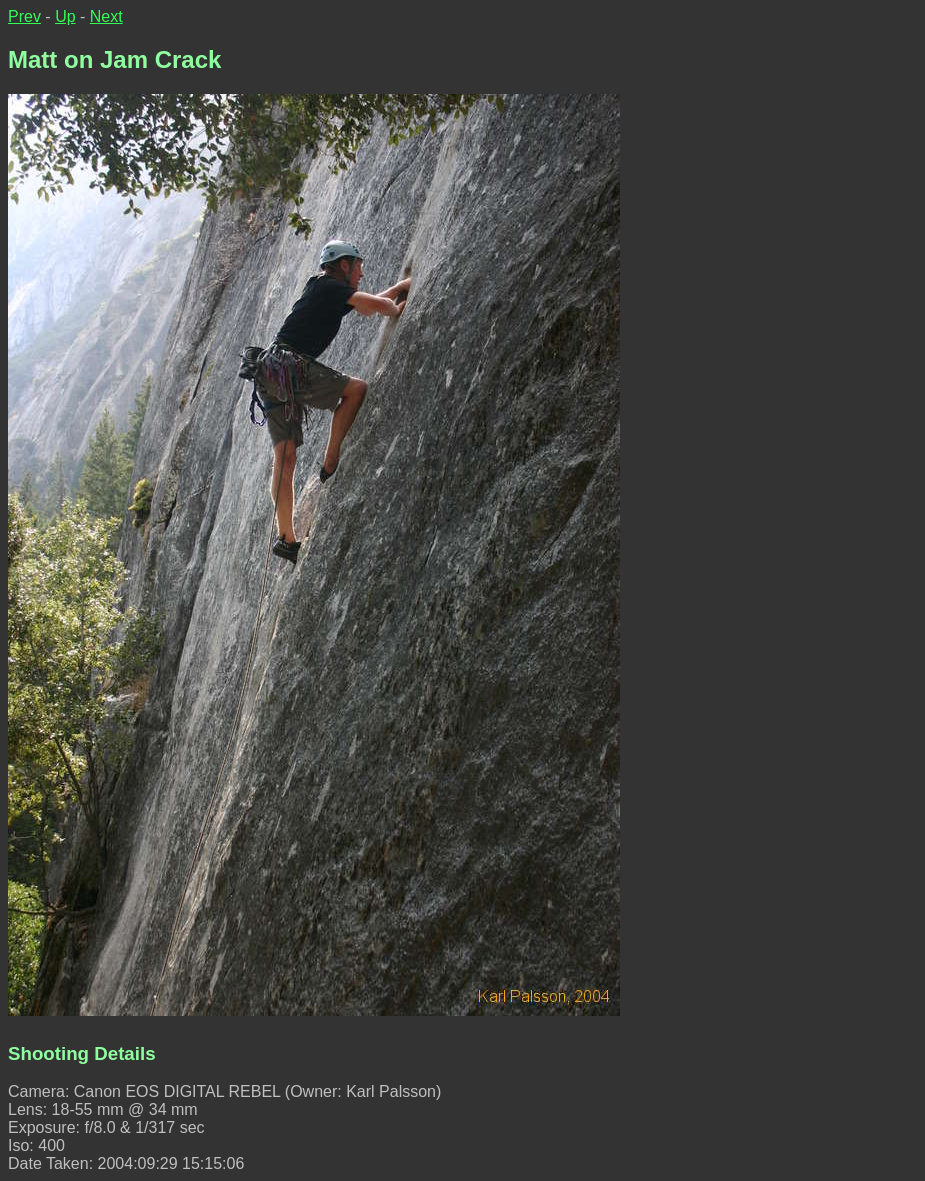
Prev (24, 16)
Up (65, 16)
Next (106, 16)
